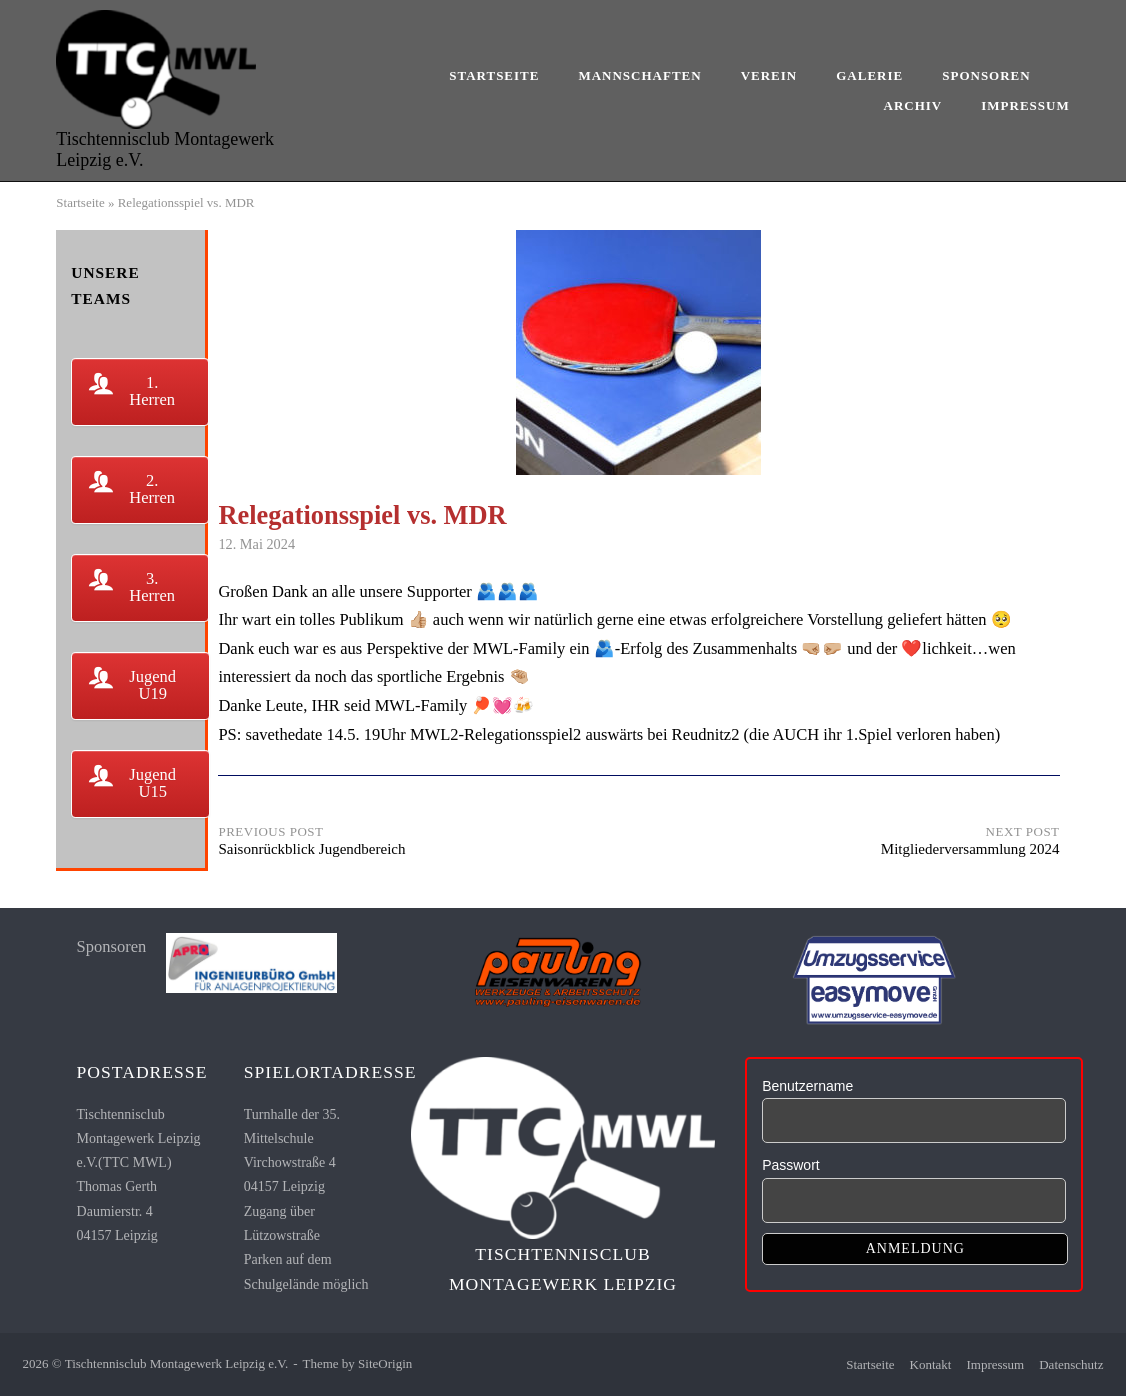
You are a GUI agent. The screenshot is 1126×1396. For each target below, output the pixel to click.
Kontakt (931, 1364)
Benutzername (807, 1086)
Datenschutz (1071, 1364)
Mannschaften (639, 75)
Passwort (791, 1165)
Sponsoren (986, 75)
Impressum (1025, 105)
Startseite (494, 75)
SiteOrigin (385, 1363)
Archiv (913, 105)
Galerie (869, 75)
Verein (769, 75)
